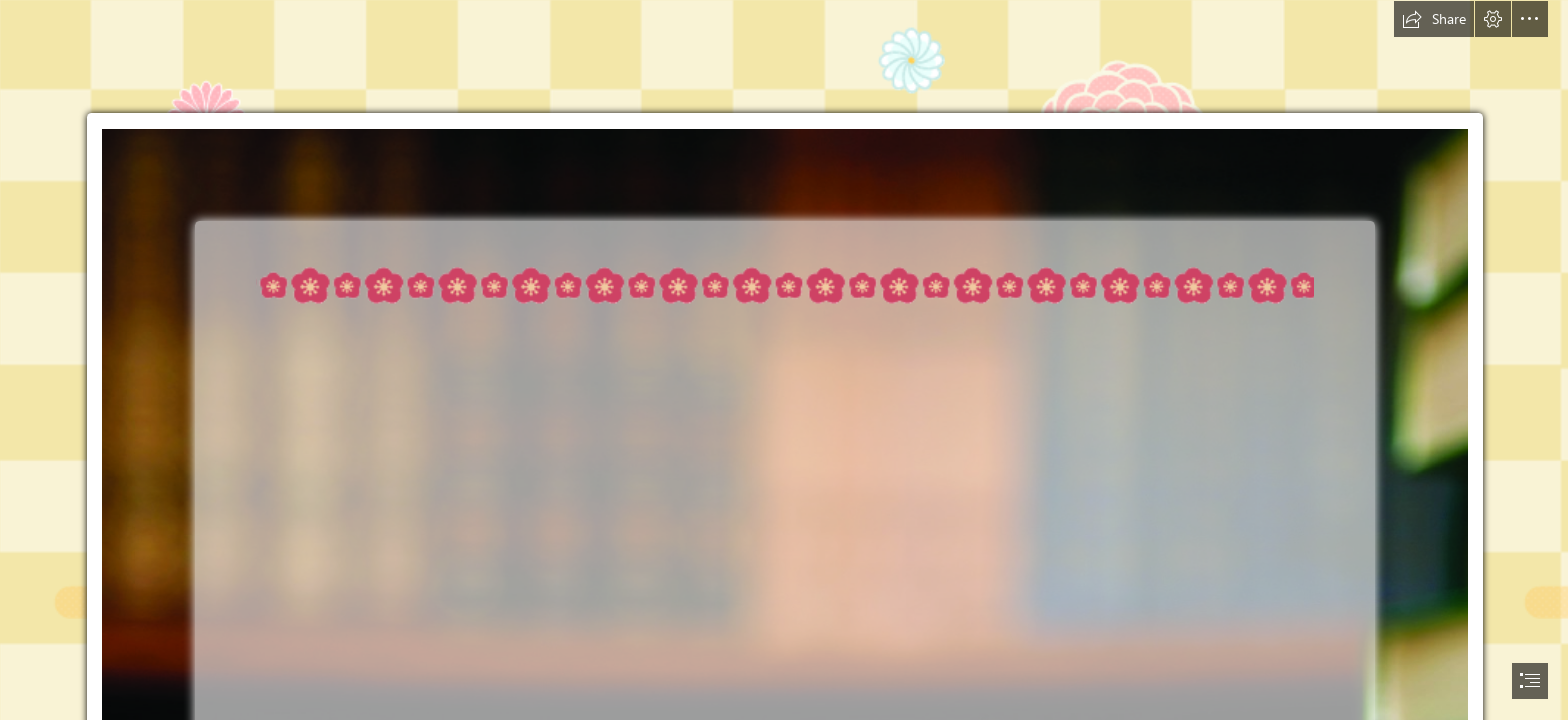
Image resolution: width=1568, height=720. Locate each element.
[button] (1434, 19)
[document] (784, 360)
